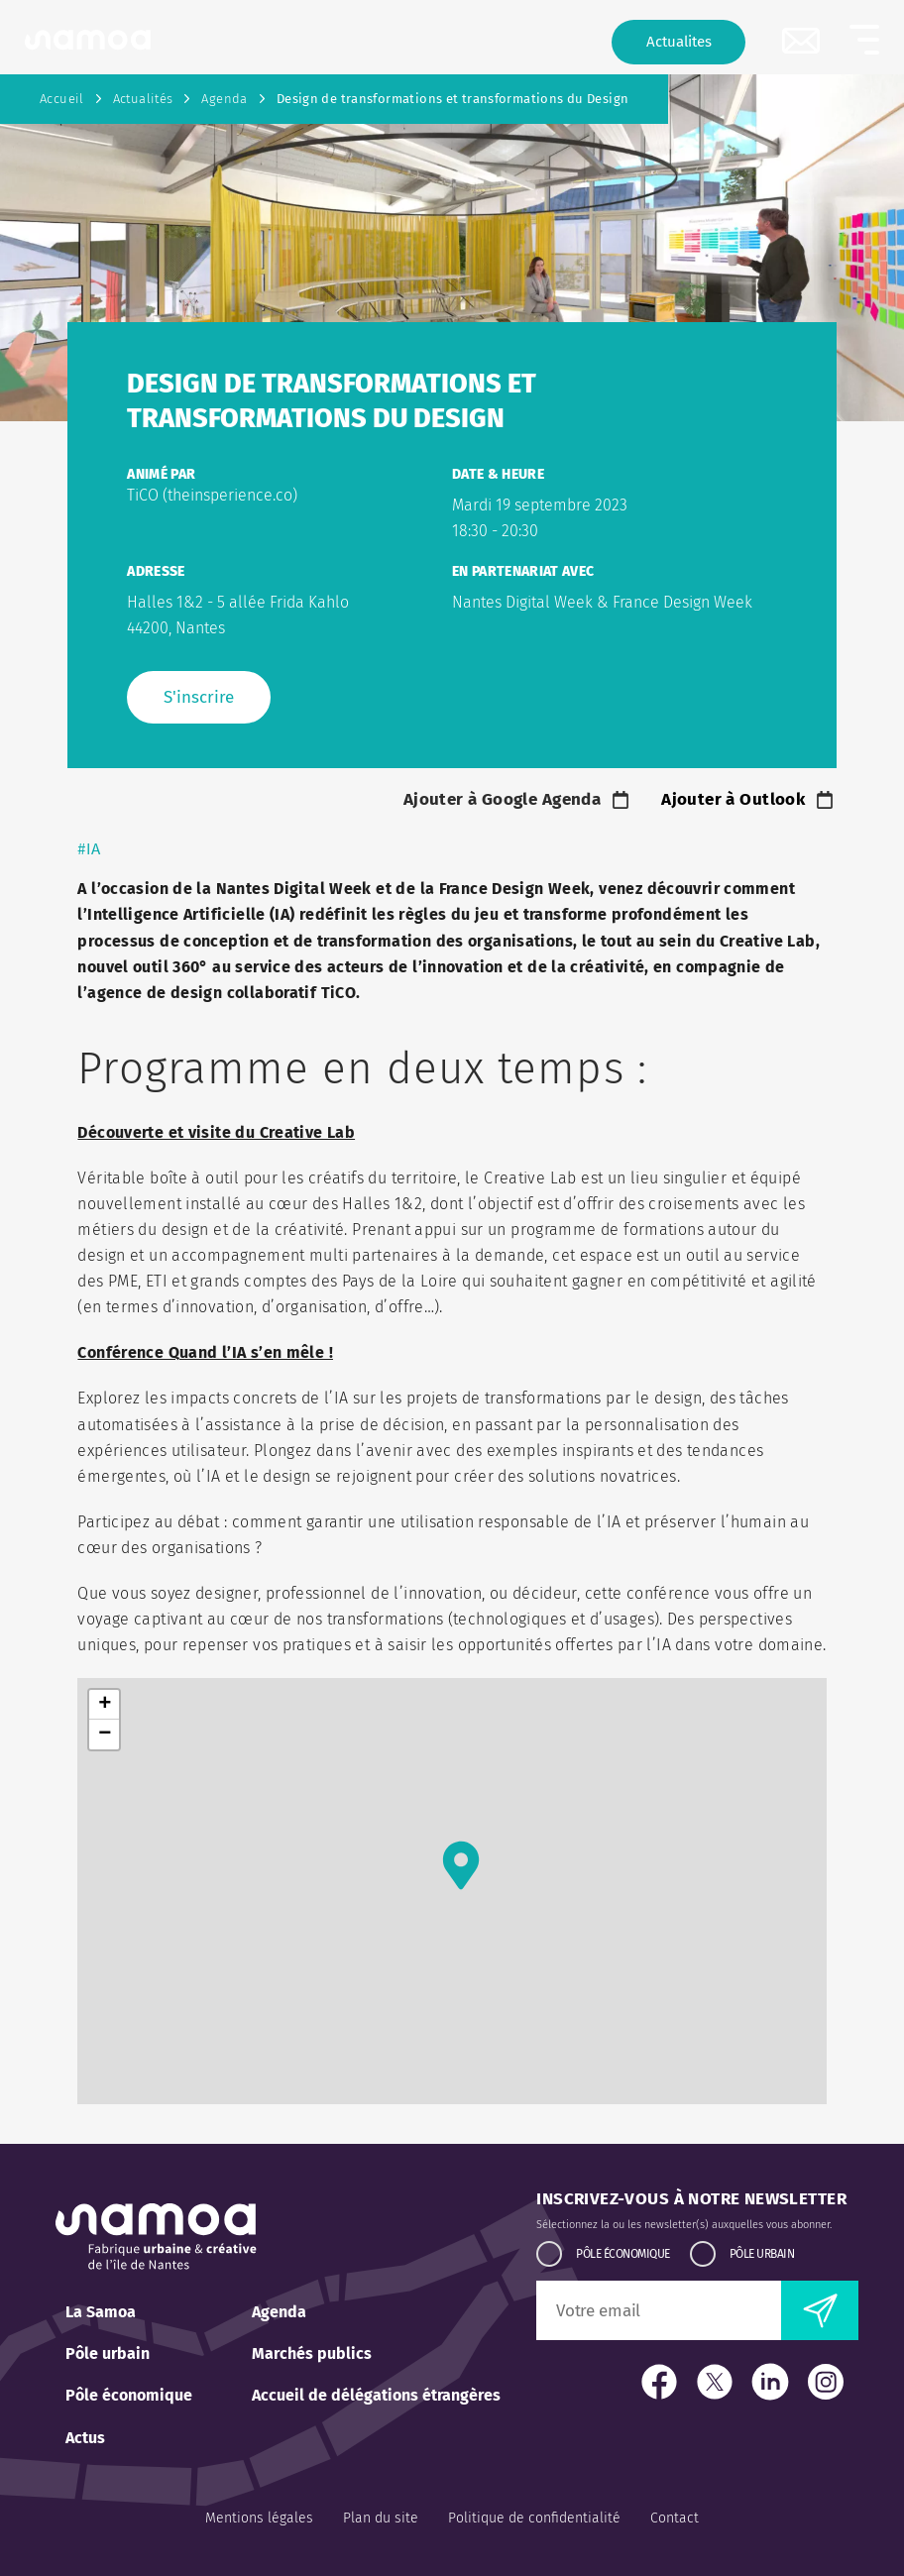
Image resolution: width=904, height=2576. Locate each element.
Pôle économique (128, 2395)
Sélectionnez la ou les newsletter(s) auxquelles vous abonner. (684, 2224)
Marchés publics (312, 2353)
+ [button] (104, 1705)
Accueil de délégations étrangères (376, 2395)
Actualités (143, 98)
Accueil (62, 98)
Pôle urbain (107, 2353)
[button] (864, 40)
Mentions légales (259, 2518)
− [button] (104, 1734)
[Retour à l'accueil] (88, 39)
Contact (674, 2518)
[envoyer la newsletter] (819, 2310)
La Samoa (100, 2311)
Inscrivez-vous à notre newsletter (691, 2198)
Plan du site (380, 2518)
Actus (85, 2437)
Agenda (224, 98)
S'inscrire (199, 697)
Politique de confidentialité (534, 2518)
